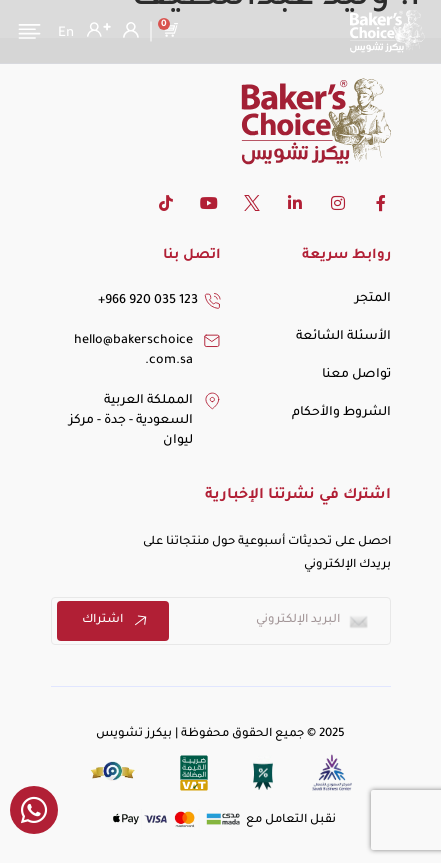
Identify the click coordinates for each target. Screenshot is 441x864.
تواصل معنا (356, 375)
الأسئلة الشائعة (343, 337)
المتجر (373, 299)
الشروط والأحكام (341, 413)
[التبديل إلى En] (66, 34)
